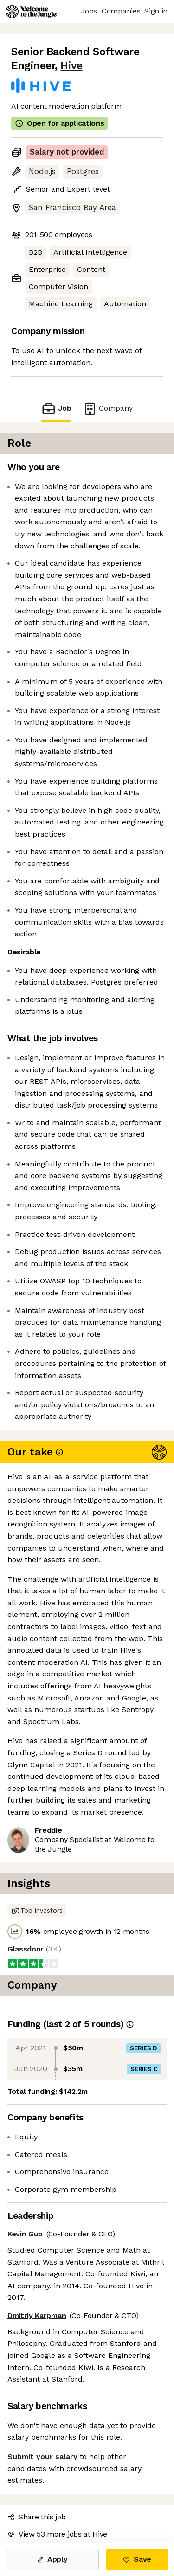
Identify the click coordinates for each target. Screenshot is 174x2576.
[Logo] (31, 11)
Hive (71, 65)
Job (56, 408)
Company (108, 408)
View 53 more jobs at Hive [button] (57, 2534)
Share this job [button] (36, 2516)
